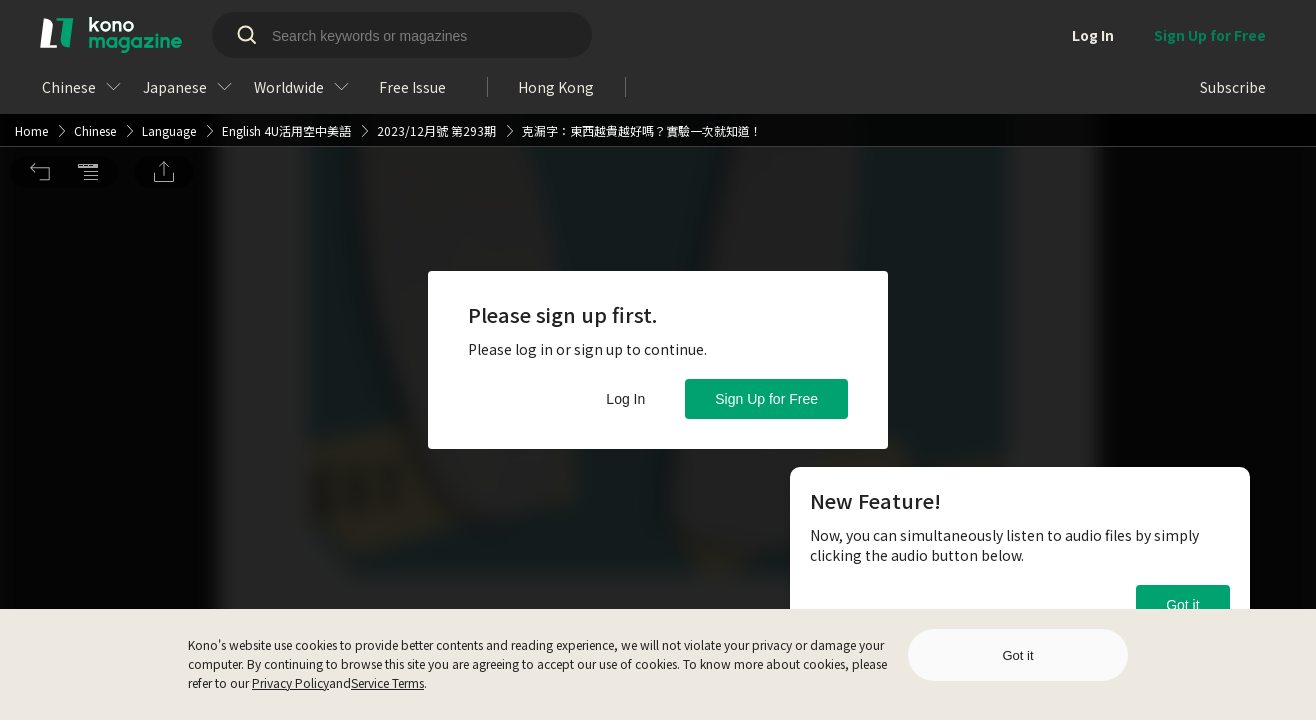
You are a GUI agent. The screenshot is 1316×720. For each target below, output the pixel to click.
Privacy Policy (290, 682)
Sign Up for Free (766, 399)
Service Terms (387, 682)
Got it (1182, 605)
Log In (625, 399)
